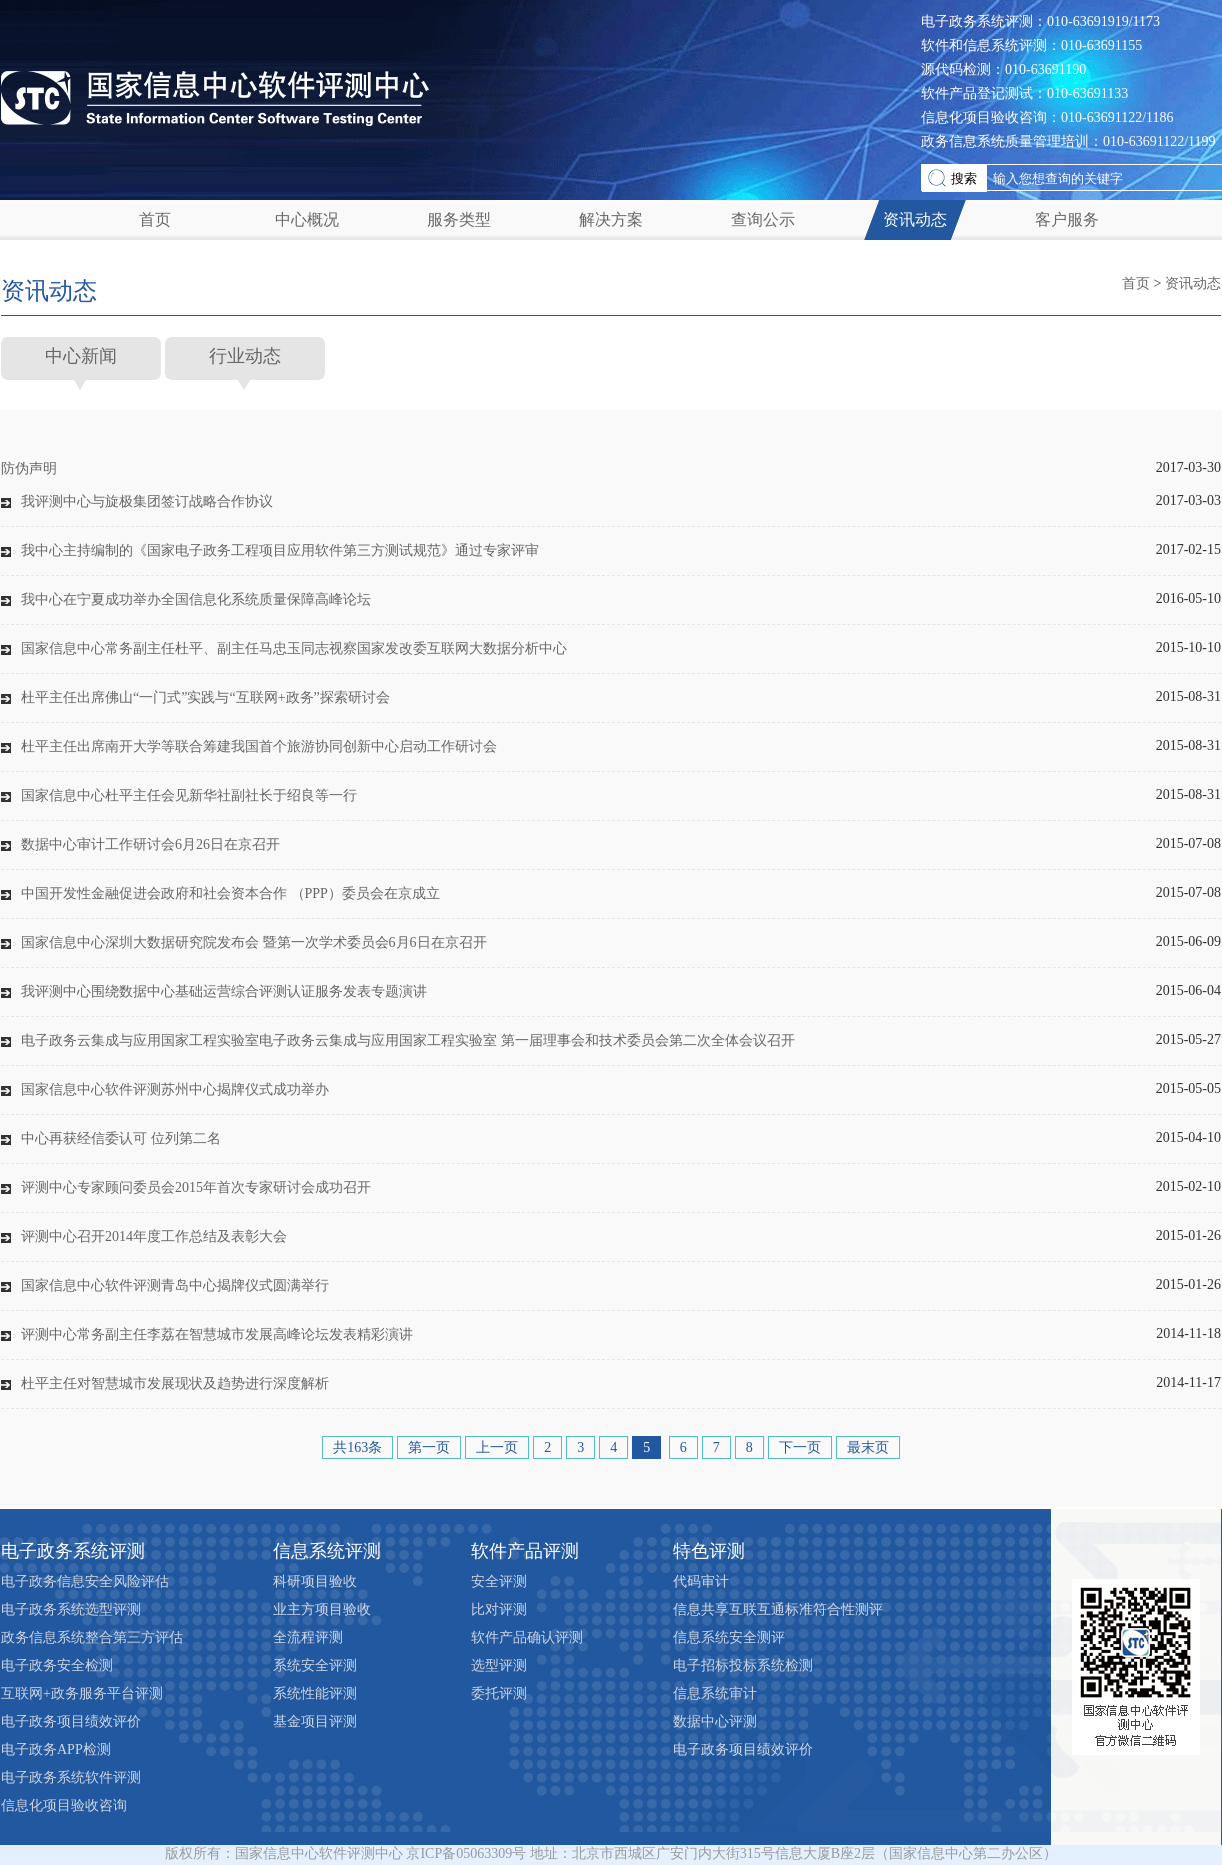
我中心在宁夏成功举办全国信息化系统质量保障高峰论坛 (196, 599)
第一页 (429, 1447)
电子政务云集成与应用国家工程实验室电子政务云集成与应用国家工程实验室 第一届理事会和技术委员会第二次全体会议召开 (408, 1040)
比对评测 (499, 1609)
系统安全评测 (315, 1665)
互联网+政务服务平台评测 (82, 1693)
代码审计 (701, 1581)
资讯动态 (915, 219)
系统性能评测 (315, 1693)
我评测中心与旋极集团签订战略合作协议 (147, 501)
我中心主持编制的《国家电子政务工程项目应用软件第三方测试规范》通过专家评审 (280, 550)
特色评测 (709, 1551)
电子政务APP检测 (56, 1749)
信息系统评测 (327, 1551)
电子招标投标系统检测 (743, 1665)
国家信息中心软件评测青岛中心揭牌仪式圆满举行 (175, 1285)
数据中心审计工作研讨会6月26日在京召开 (150, 844)
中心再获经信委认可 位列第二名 (121, 1138)
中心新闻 (81, 356)
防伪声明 (29, 468)
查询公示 (763, 219)
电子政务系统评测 (73, 1551)
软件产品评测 (525, 1551)
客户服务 (1067, 219)
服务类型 (459, 219)
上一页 (497, 1447)
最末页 (868, 1447)
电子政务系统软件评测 (71, 1777)
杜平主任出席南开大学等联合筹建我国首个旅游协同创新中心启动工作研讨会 (259, 746)
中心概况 (307, 219)
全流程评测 (308, 1637)
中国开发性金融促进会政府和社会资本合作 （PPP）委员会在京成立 (230, 893)
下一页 (800, 1447)
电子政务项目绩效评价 (71, 1721)
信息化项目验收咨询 (64, 1805)
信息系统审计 (715, 1693)
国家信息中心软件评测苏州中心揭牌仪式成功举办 (175, 1089)
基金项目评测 (315, 1721)
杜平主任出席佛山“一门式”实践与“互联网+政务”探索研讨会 (205, 697)
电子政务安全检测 (57, 1665)
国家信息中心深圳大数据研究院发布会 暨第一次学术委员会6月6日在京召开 (254, 942)
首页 (155, 219)
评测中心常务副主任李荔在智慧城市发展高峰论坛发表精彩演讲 (217, 1334)
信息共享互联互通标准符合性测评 (778, 1609)
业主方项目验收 (322, 1609)
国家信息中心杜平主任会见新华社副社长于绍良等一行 (189, 795)
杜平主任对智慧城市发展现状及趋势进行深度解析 (175, 1383)
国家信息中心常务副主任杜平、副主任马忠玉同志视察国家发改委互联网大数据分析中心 (294, 648)
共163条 (357, 1447)
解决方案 (611, 219)
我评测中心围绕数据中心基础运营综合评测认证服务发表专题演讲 (224, 991)
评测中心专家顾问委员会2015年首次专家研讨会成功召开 (196, 1187)
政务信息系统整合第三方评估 (92, 1637)
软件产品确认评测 (527, 1637)
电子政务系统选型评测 (71, 1609)
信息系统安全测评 (729, 1637)
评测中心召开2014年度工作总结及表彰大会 (154, 1236)
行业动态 (245, 356)
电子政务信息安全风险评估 (85, 1581)
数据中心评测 (715, 1721)
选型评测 (499, 1665)
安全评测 (499, 1581)
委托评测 (499, 1693)
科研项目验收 (315, 1581)
